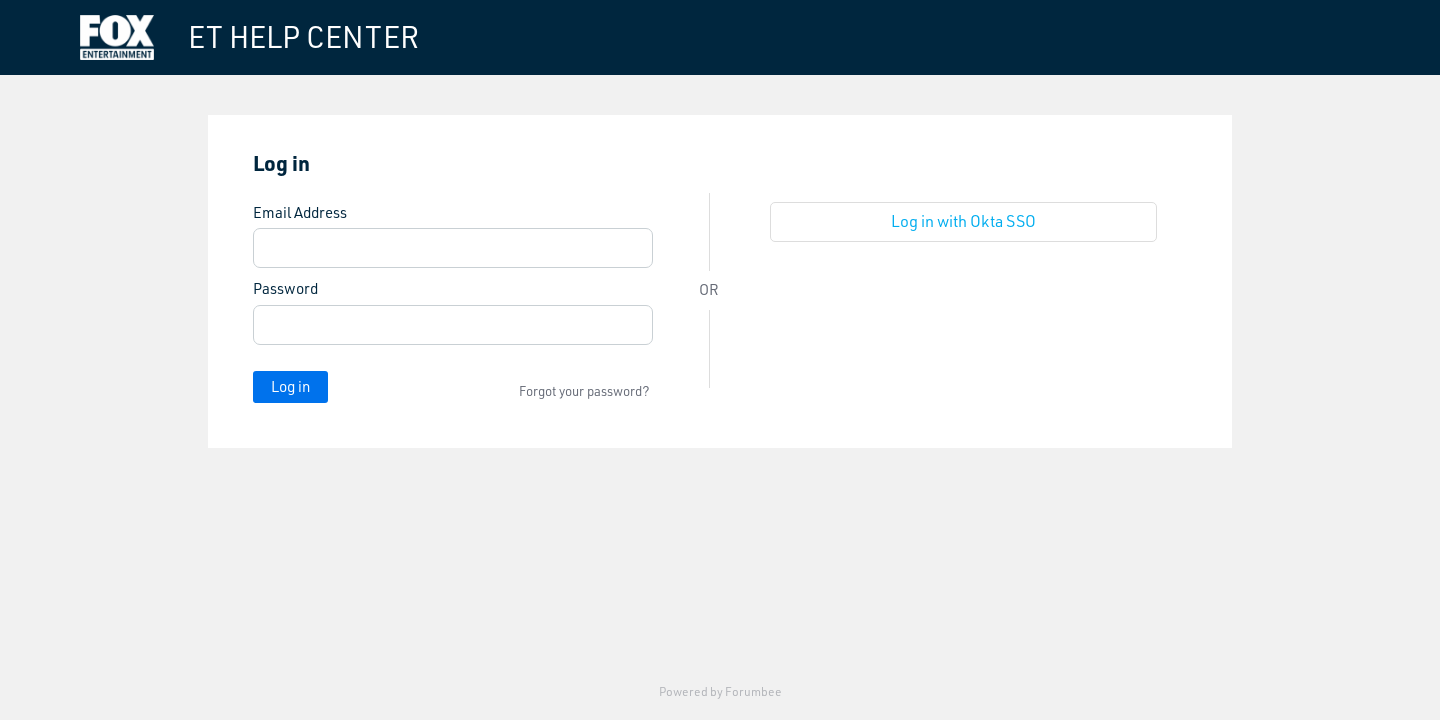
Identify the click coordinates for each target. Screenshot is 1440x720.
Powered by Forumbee (720, 692)
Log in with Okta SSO (963, 221)
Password (285, 289)
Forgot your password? (584, 391)
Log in (290, 386)
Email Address (300, 213)
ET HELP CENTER (303, 37)
